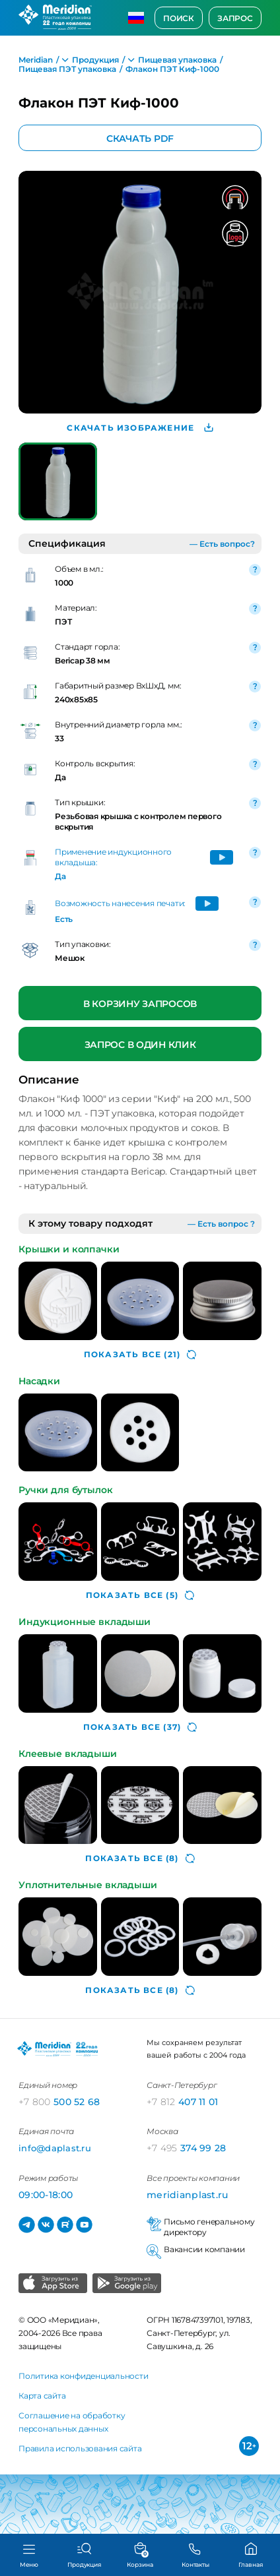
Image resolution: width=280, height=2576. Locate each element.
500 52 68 (59, 2102)
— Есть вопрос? (222, 544)
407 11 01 (183, 2102)
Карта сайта (41, 2396)
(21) (140, 1355)
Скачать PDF (140, 138)
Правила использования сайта (80, 2448)
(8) (139, 1858)
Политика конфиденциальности (83, 2376)
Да (60, 876)
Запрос (235, 18)
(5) (140, 1595)
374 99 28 (187, 2148)
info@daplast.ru (54, 2148)
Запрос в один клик (140, 1045)
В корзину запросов (140, 1004)
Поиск (178, 18)
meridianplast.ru (187, 2195)
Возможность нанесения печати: (120, 903)
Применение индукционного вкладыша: (113, 857)
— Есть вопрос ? (221, 1224)
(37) (140, 1727)
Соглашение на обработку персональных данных (71, 2422)
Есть (64, 919)
